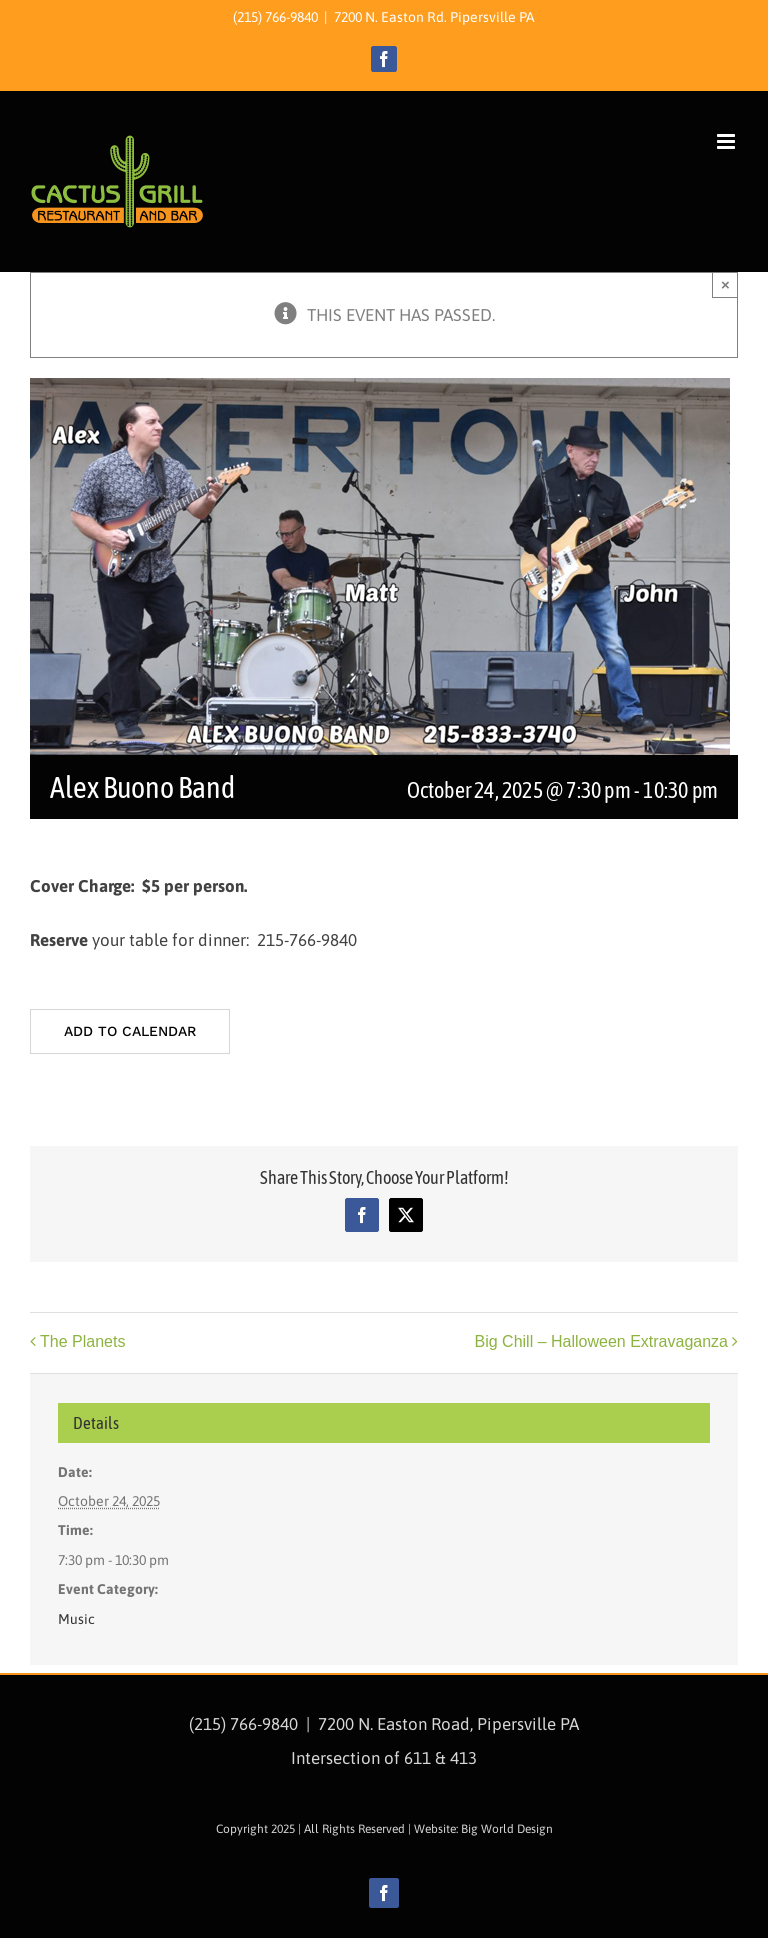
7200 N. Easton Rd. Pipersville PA (434, 17)
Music (76, 1619)
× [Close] (725, 284)
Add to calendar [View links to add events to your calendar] (130, 1031)
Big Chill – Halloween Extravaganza (601, 1342)
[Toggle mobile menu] (727, 141)
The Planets (82, 1342)
